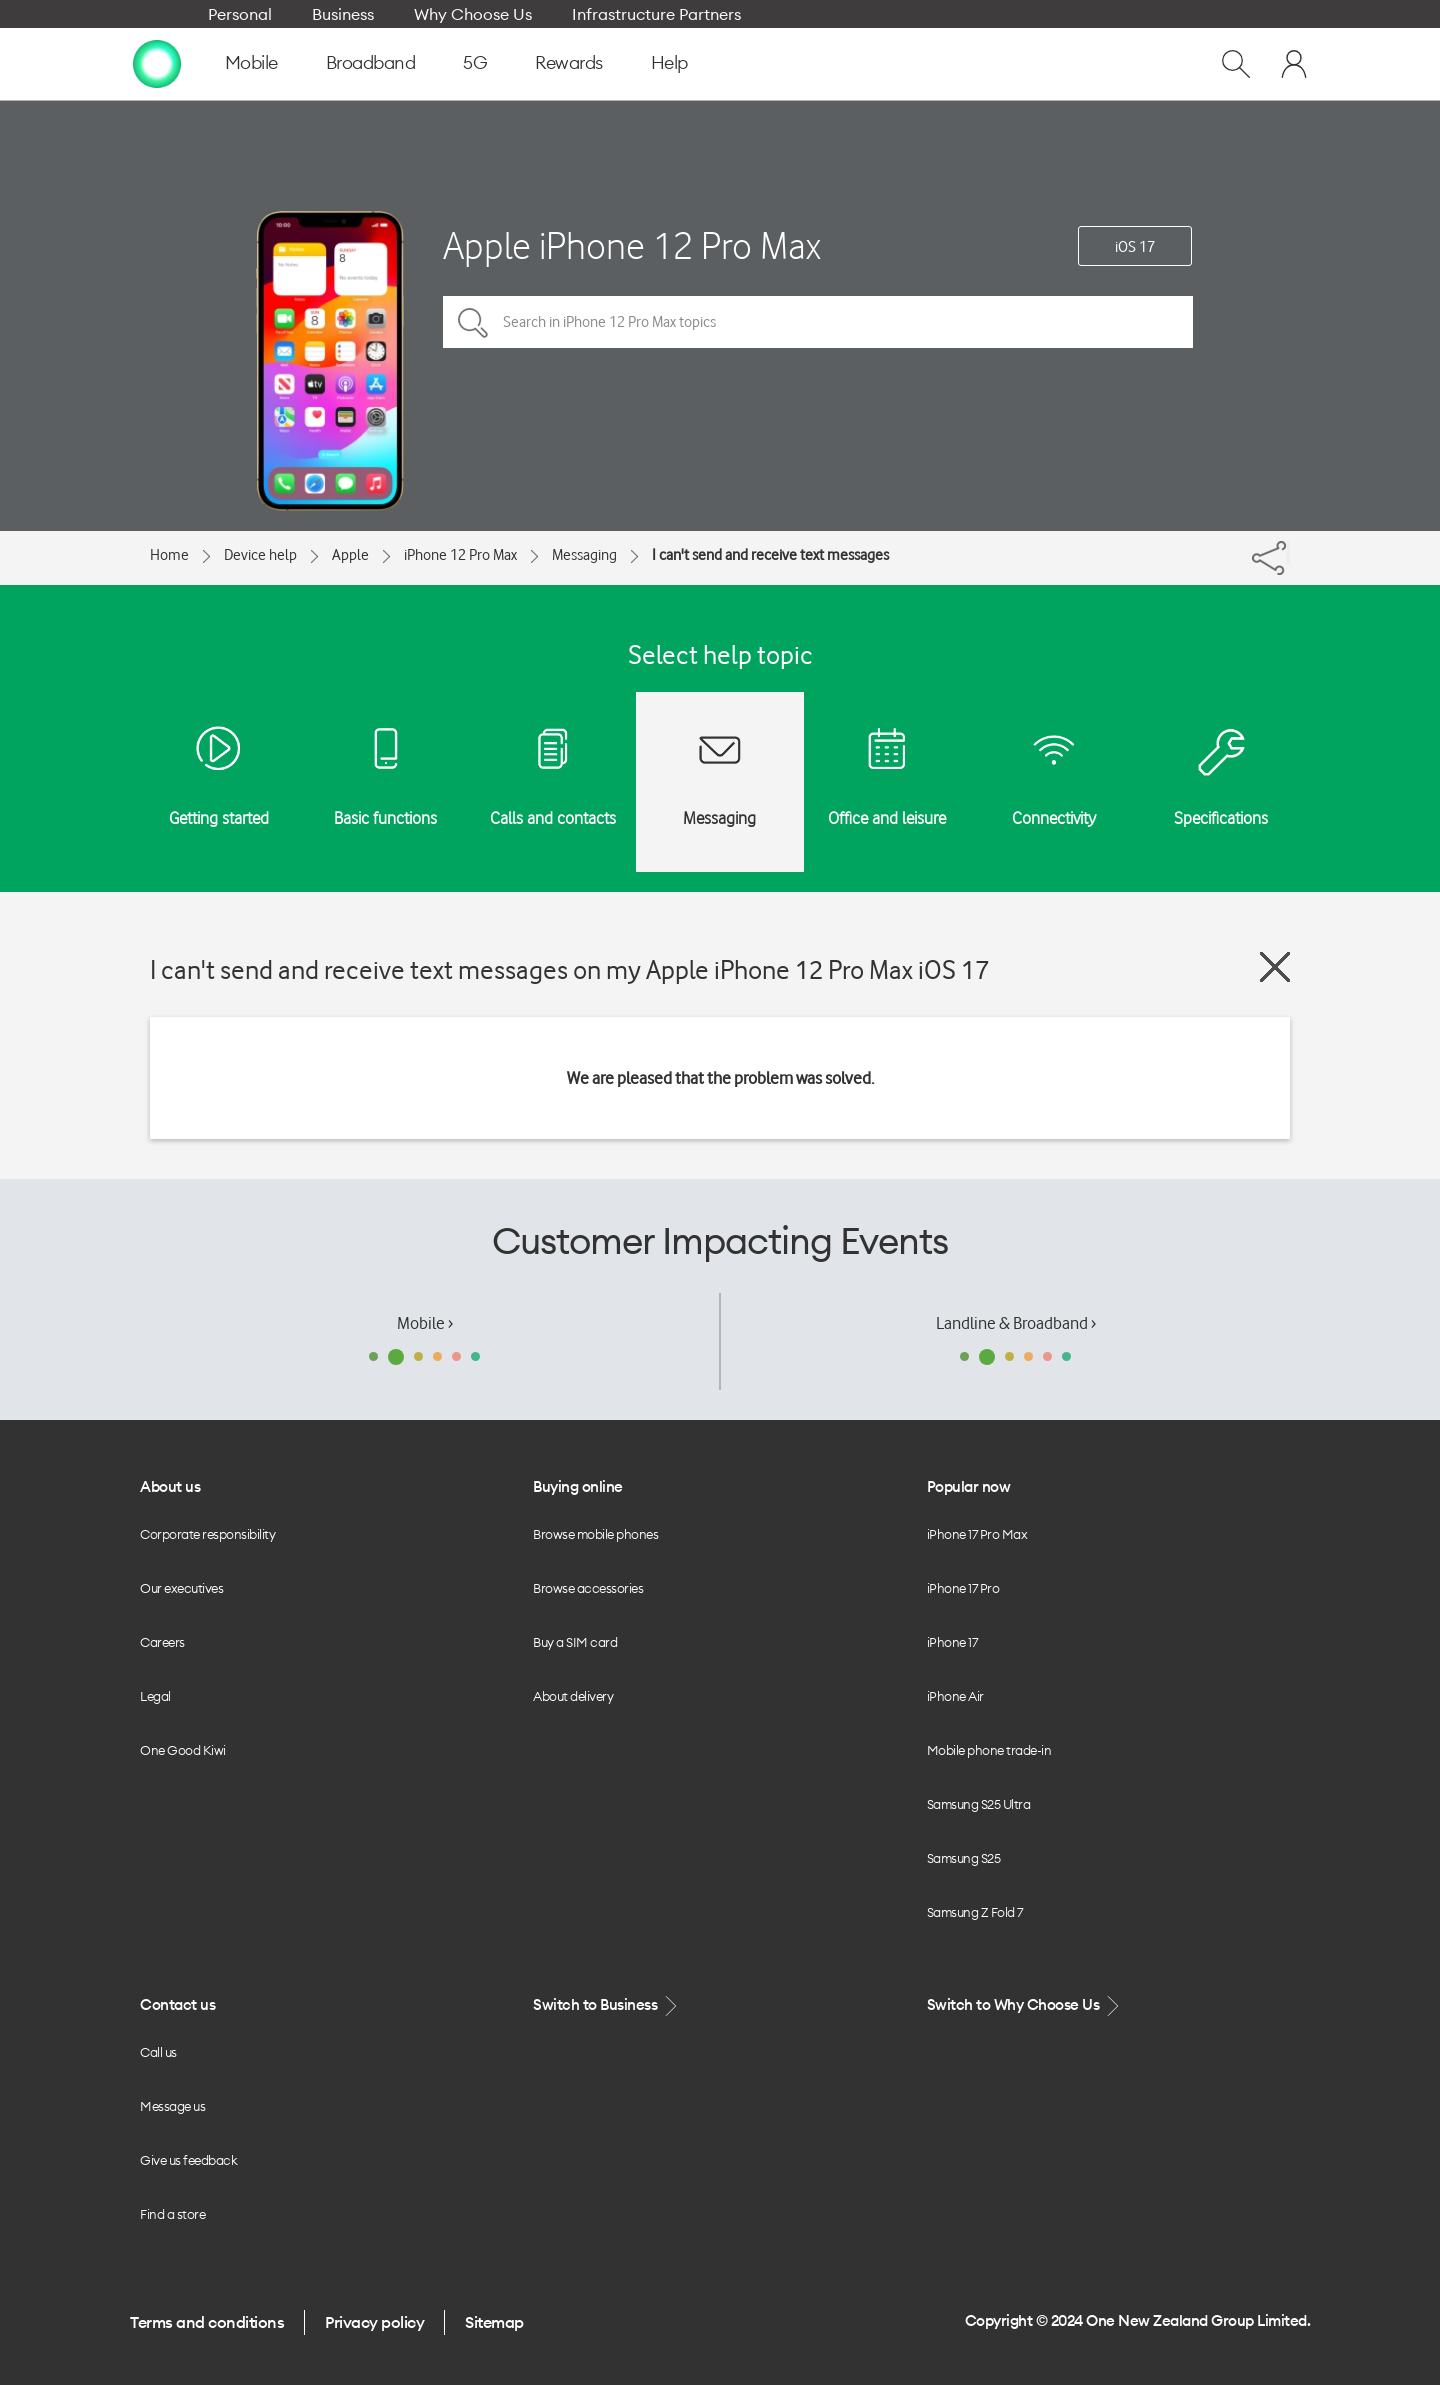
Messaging (584, 555)
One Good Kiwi (183, 1750)
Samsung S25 (964, 1858)
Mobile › (425, 1323)
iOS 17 (1135, 247)
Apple (350, 555)
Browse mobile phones (595, 1534)
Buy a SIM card (575, 1642)
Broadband (371, 62)
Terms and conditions (207, 2322)
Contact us (177, 2004)
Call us (158, 2052)
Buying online (578, 1486)
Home (169, 555)
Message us (172, 2106)
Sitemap (494, 2322)
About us (170, 1486)
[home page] (157, 63)
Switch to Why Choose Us (1025, 2005)
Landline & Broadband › (1016, 1323)
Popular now (969, 1486)
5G (475, 62)
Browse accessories (588, 1588)
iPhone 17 (952, 1642)
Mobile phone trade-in (989, 1750)
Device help (260, 555)
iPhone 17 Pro (963, 1588)
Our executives (181, 1588)
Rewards (569, 62)
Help (669, 62)
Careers (162, 1642)
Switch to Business (607, 2005)
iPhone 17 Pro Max (977, 1534)
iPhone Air (955, 1696)
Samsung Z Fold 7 (975, 1912)
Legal (155, 1696)
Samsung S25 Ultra (979, 1804)
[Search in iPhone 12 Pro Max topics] (818, 322)
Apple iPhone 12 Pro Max (632, 245)
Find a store (172, 2214)
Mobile (251, 62)
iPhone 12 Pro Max (460, 555)
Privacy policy (374, 2322)
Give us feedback (188, 2160)
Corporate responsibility (207, 1534)
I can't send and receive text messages (770, 555)
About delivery (573, 1696)
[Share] (1288, 553)
